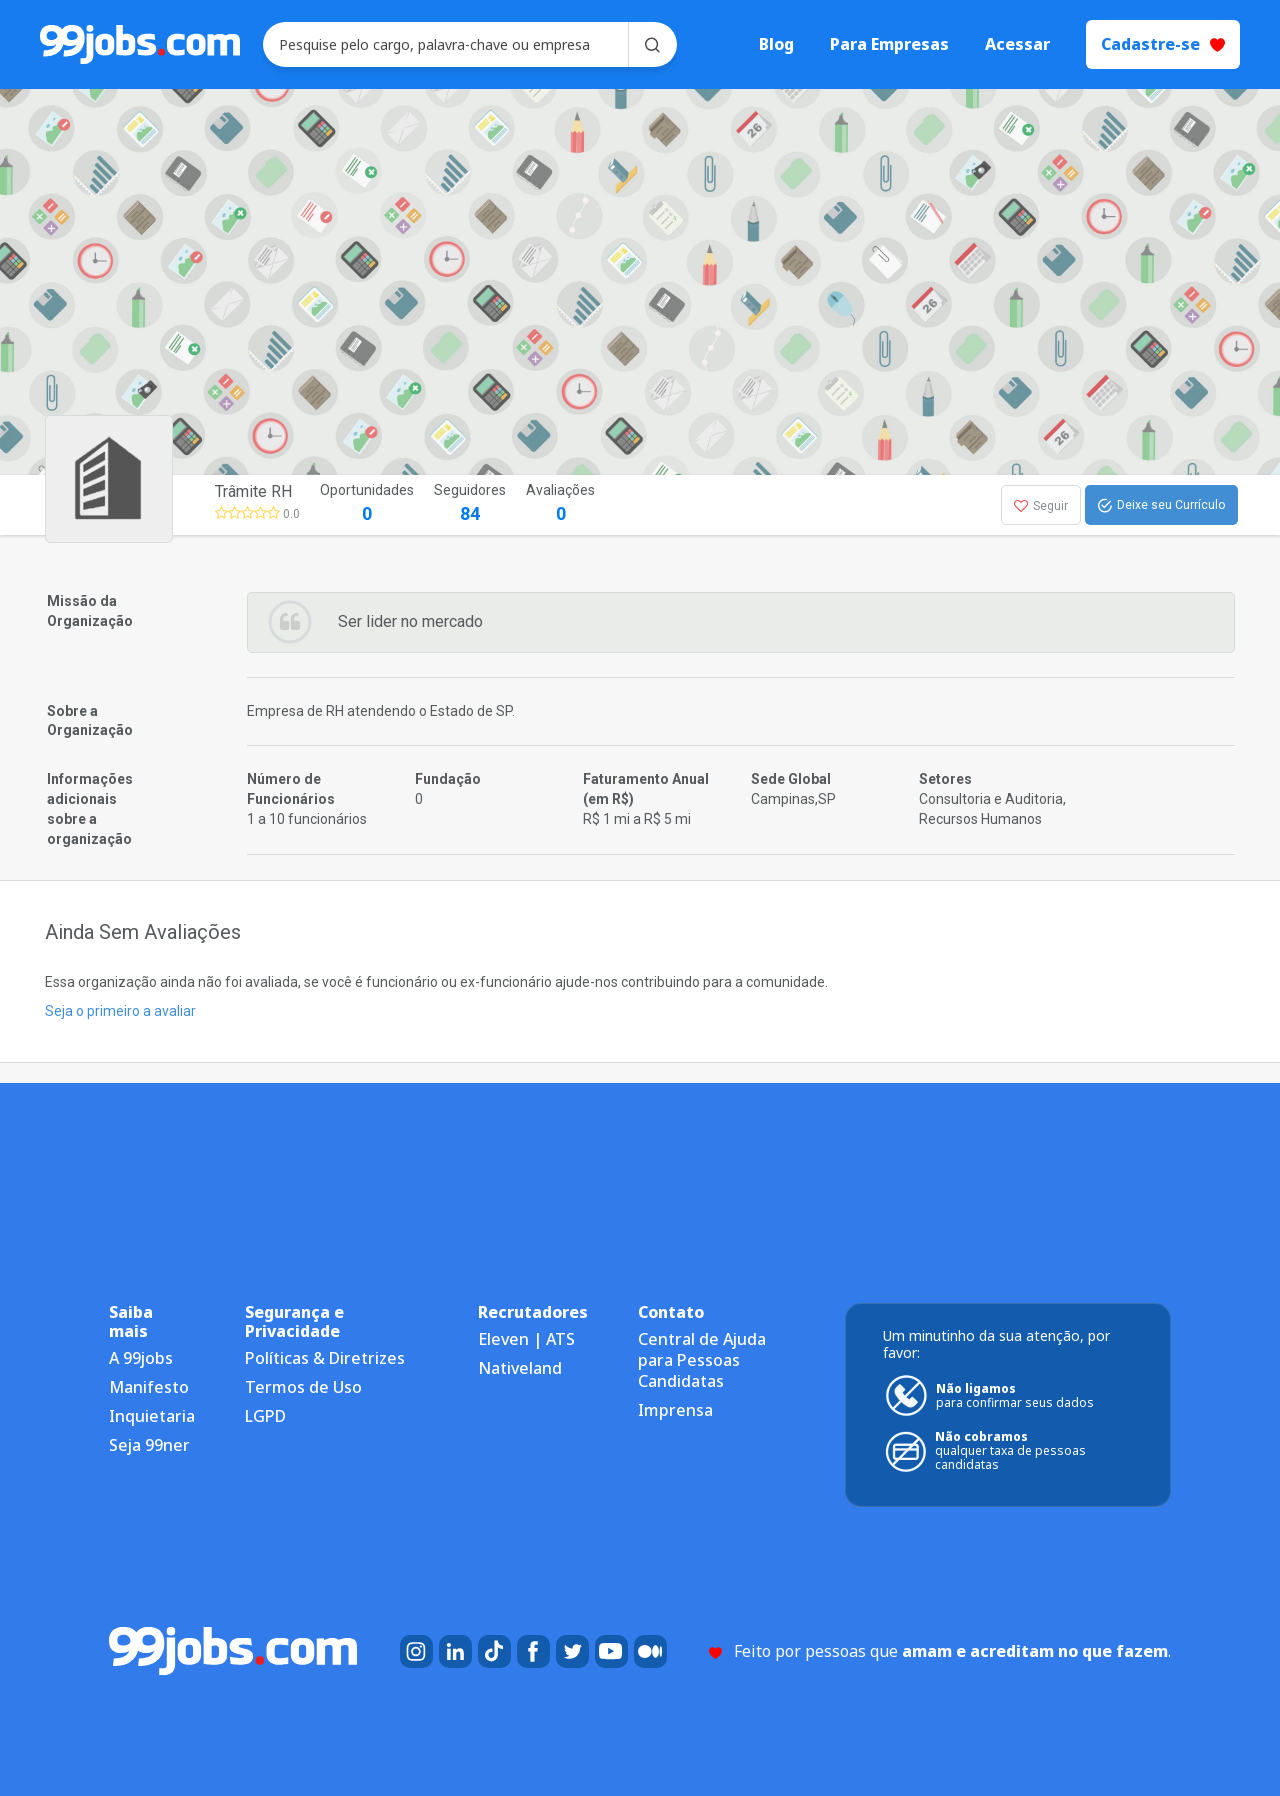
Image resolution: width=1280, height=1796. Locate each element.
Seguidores (470, 504)
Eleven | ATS (526, 1339)
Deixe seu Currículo (1161, 506)
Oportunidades (367, 504)
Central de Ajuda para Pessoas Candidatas (702, 1360)
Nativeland (520, 1368)
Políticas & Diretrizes (325, 1358)
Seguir (1041, 506)
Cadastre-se (1163, 44)
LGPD (265, 1416)
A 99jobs (141, 1358)
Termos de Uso (303, 1387)
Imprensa (675, 1410)
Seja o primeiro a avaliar (120, 1011)
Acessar (1017, 44)
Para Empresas (889, 44)
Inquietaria (152, 1416)
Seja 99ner (149, 1445)
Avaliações (560, 504)
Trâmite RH (253, 491)
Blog (776, 44)
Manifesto (149, 1387)
